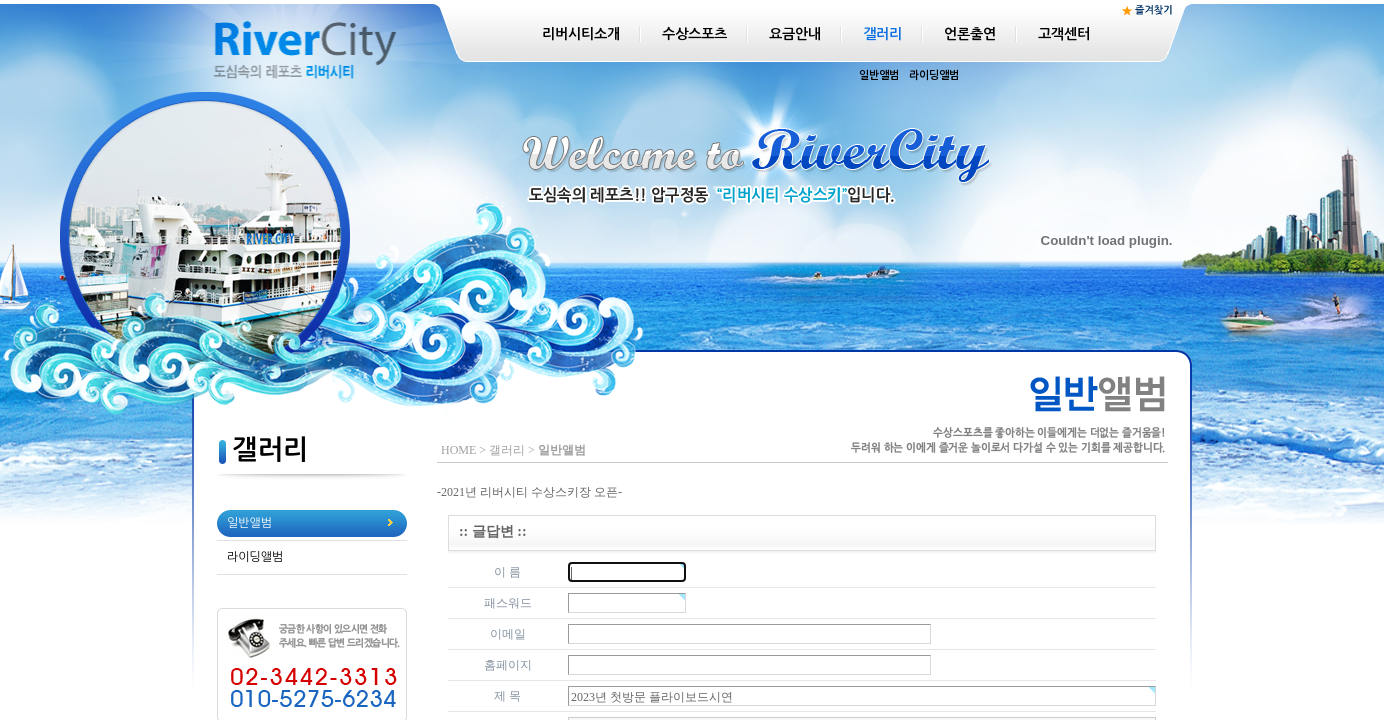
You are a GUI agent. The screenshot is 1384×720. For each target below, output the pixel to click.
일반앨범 (879, 75)
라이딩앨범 (934, 75)
